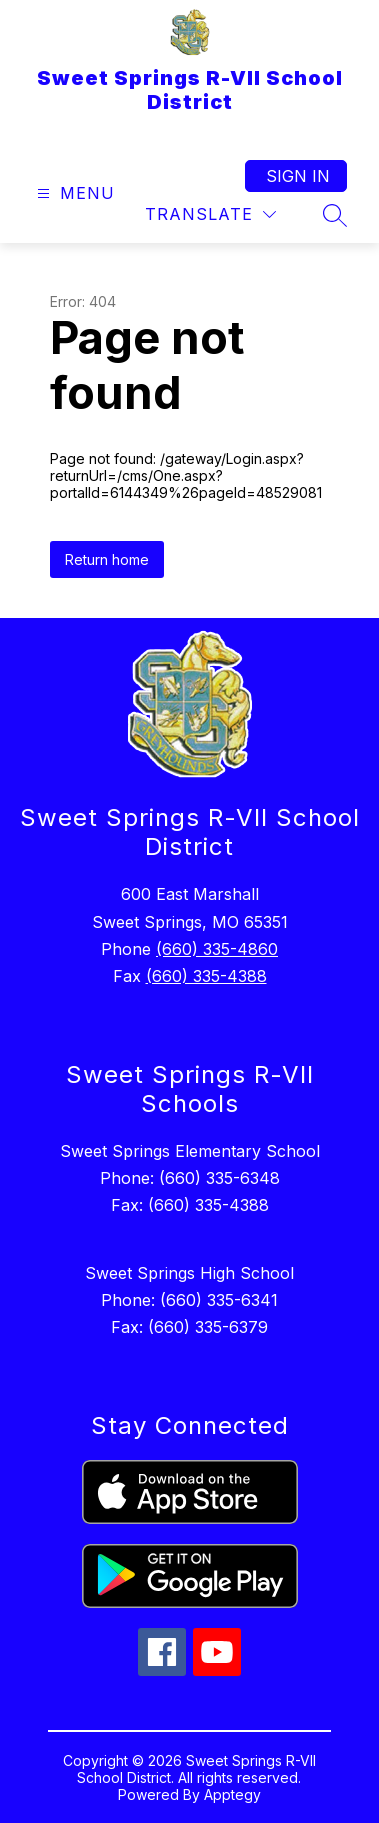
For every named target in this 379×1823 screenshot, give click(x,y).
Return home (107, 559)
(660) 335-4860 (217, 949)
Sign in (298, 176)
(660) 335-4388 (206, 976)
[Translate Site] (210, 214)
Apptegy (232, 1794)
